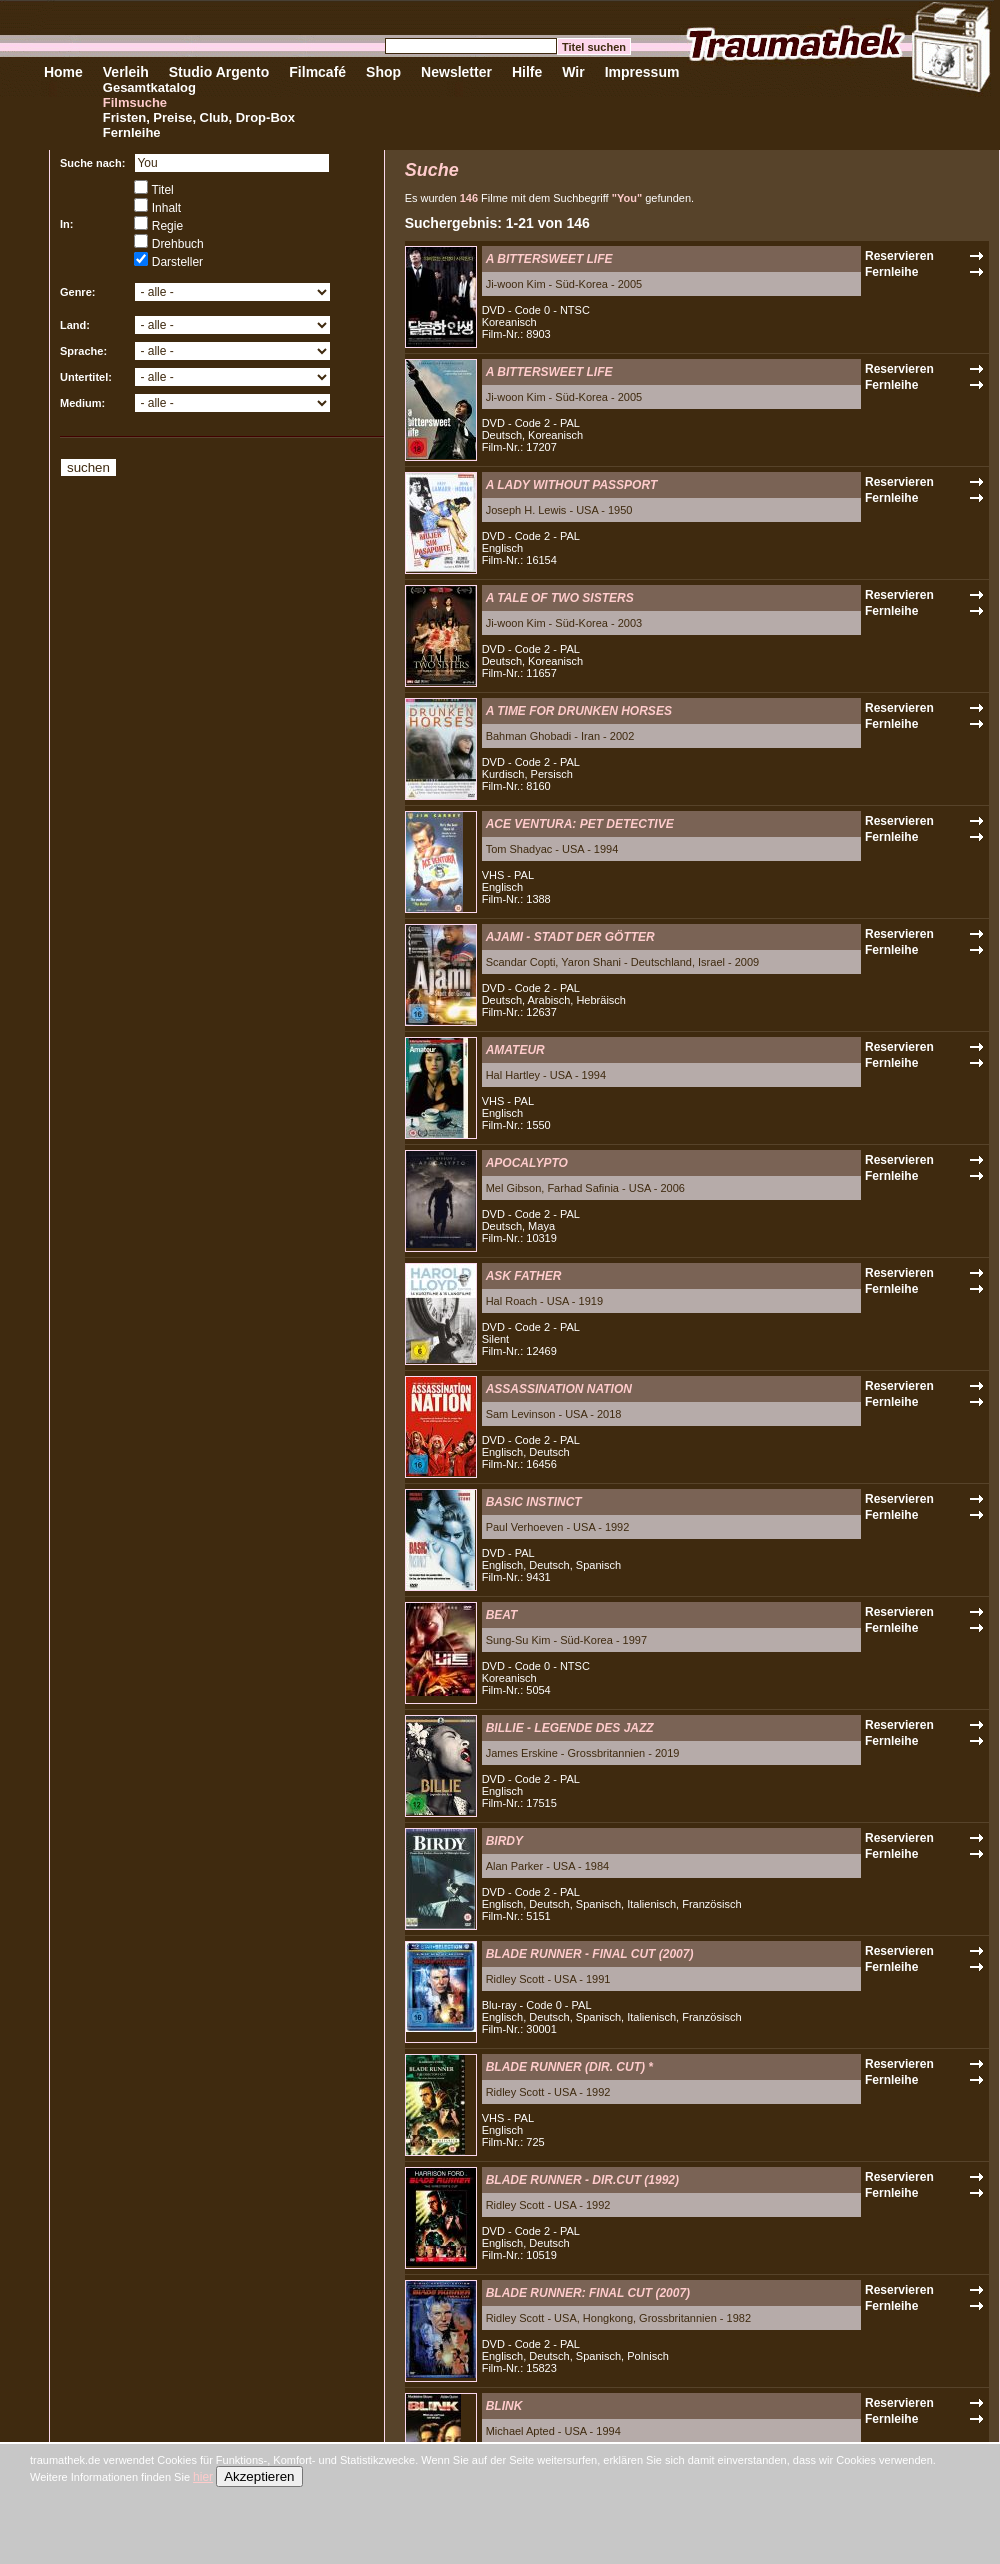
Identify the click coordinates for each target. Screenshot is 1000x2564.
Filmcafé (317, 72)
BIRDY (504, 1841)
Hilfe (527, 72)
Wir (573, 72)
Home (63, 72)
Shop (383, 72)
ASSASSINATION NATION (559, 1389)
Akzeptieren (259, 2476)
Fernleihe (132, 132)
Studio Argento (219, 72)
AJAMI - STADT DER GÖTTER (570, 937)
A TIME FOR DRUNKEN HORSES (579, 711)
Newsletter (456, 72)
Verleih (126, 72)
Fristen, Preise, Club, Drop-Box (199, 117)
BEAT (502, 1615)
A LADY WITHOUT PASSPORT (572, 485)
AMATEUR (515, 1050)
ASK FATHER (524, 1276)
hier (203, 2477)
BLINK (504, 2406)
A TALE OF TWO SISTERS (560, 598)
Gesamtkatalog (149, 87)
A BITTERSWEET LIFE (549, 259)
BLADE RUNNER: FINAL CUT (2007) (588, 2293)
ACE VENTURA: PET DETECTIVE (580, 824)
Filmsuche (135, 102)
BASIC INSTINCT (534, 1502)
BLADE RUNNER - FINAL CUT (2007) (590, 1954)
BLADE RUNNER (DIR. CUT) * (569, 2067)
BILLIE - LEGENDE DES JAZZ (570, 1728)
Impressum (642, 72)
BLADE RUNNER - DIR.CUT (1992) (582, 2180)
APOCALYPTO (527, 1163)
